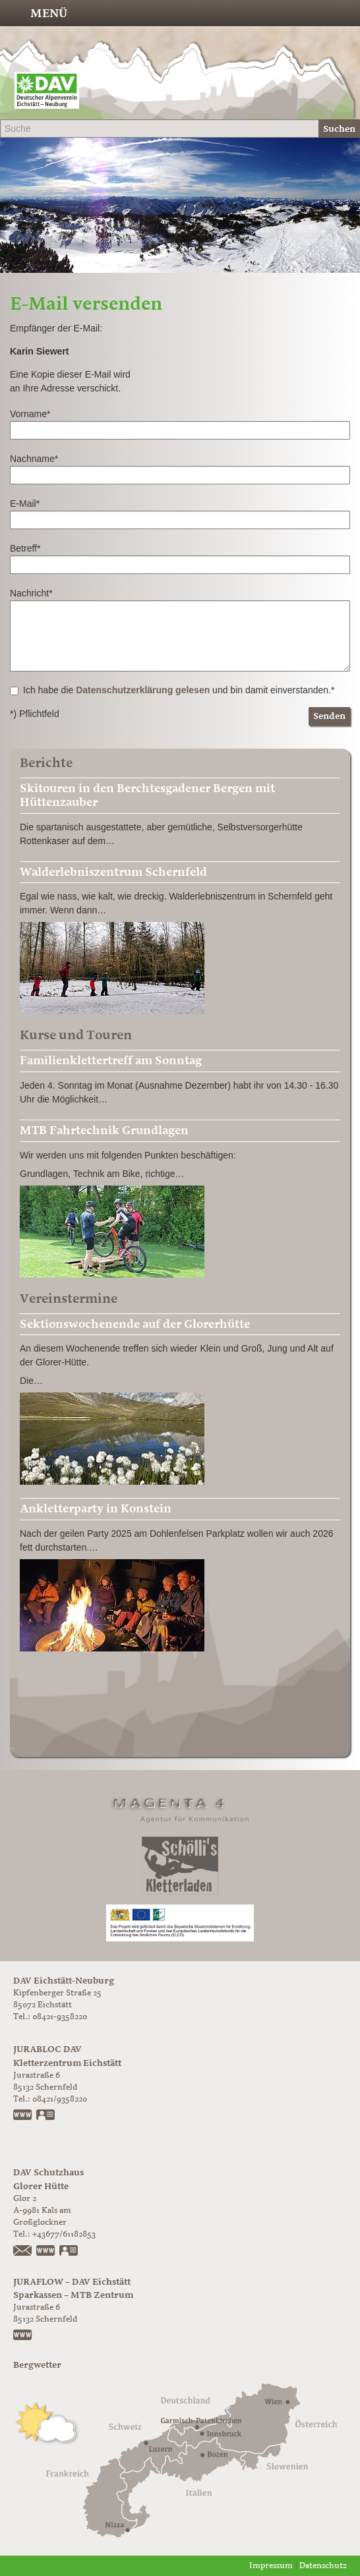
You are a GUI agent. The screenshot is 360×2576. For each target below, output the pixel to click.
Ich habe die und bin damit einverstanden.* (172, 690)
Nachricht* (31, 593)
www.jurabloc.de (23, 2116)
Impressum (271, 2566)
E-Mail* (25, 503)
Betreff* (25, 548)
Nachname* (34, 458)
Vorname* (30, 414)
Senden (329, 716)
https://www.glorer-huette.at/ (46, 2251)
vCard (46, 2116)
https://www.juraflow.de (23, 2336)
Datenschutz (323, 2566)
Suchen (339, 129)
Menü (48, 13)
